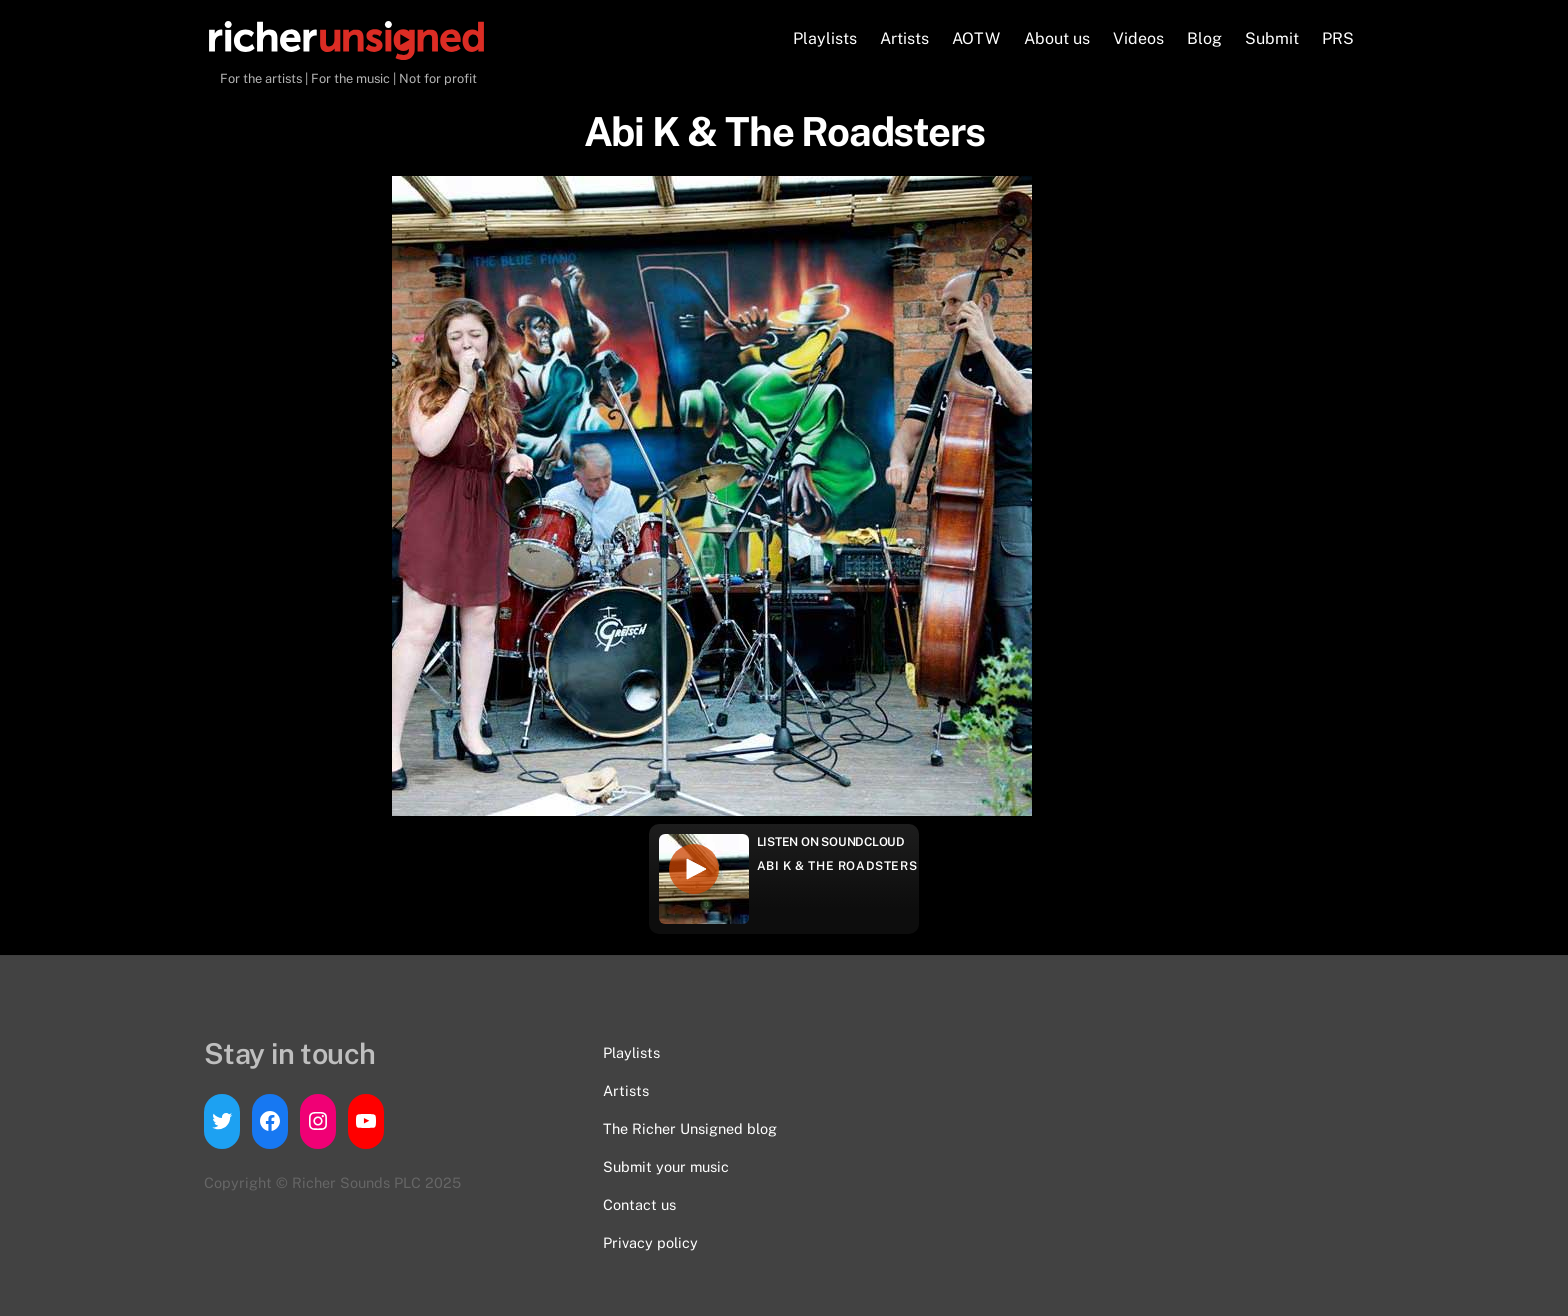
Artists (904, 38)
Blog (1204, 38)
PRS (1338, 38)
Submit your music (666, 1166)
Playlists (825, 38)
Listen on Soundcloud (831, 842)
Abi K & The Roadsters (837, 866)
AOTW (976, 38)
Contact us (639, 1204)
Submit (1272, 38)
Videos (1138, 38)
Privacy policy (650, 1242)
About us (1057, 38)
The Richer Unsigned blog (690, 1128)
